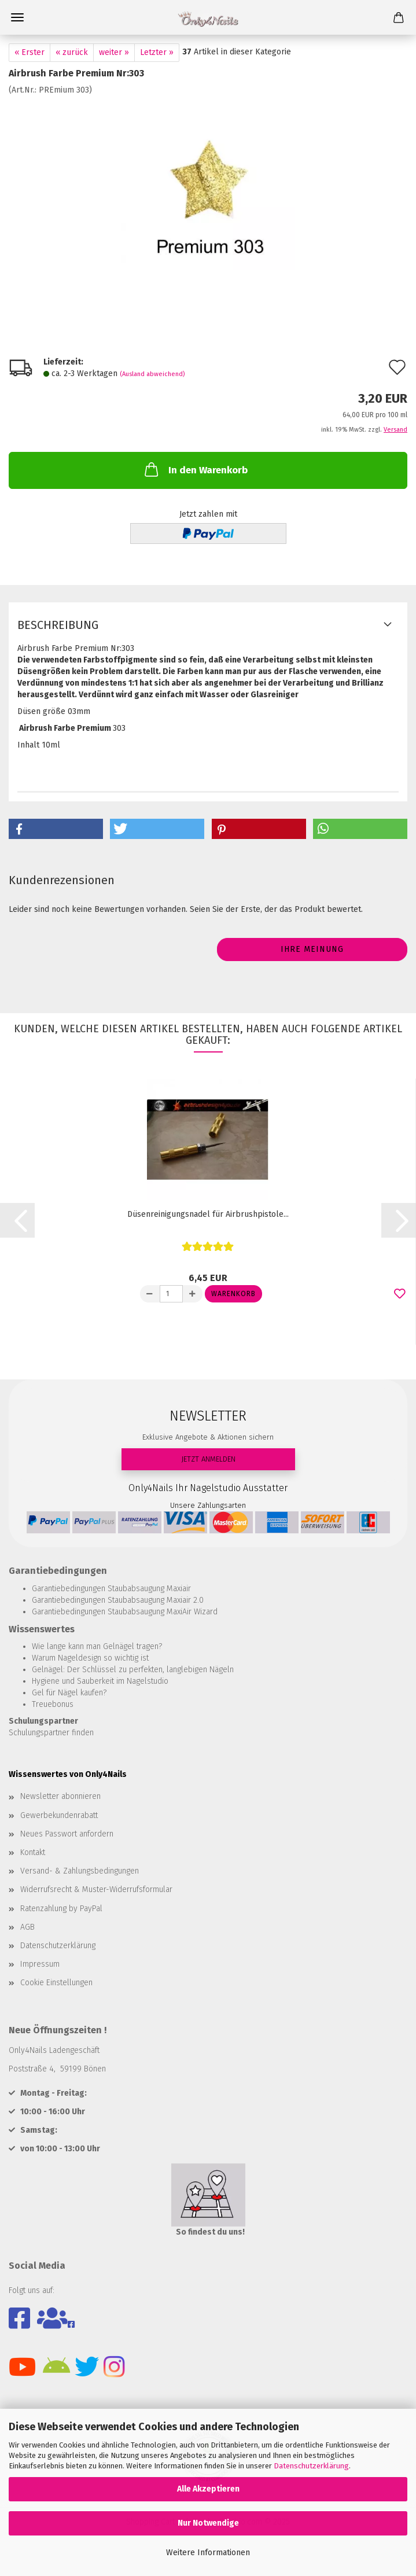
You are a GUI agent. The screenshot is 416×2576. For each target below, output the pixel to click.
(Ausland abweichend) (152, 374)
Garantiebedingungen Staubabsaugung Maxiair (111, 1589)
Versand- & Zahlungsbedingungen (79, 1871)
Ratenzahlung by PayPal (61, 1908)
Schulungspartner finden (51, 1733)
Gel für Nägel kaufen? (69, 1693)
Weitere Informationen (208, 2552)
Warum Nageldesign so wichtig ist (90, 1658)
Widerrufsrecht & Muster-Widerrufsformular (96, 1889)
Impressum (40, 1964)
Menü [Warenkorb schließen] (17, 17)
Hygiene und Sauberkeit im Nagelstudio (100, 1681)
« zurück (72, 52)
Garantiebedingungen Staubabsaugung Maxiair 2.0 (118, 1600)
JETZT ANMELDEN (208, 1459)
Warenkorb (233, 1294)
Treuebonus (52, 1704)
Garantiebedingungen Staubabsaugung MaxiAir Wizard (125, 1612)
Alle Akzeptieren (208, 2489)
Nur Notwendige (208, 2523)
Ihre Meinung (312, 949)
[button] (56, 829)
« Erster (29, 52)
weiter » (114, 52)
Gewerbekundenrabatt (59, 1815)
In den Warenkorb (195, 469)
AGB (27, 1927)
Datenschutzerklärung (311, 2465)
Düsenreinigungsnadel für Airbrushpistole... (208, 1214)
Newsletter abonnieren (60, 1796)
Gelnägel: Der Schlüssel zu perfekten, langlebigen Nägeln (133, 1670)
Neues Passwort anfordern (66, 1834)
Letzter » (157, 52)
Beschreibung (57, 625)
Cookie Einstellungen (56, 1983)
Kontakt (32, 1852)
